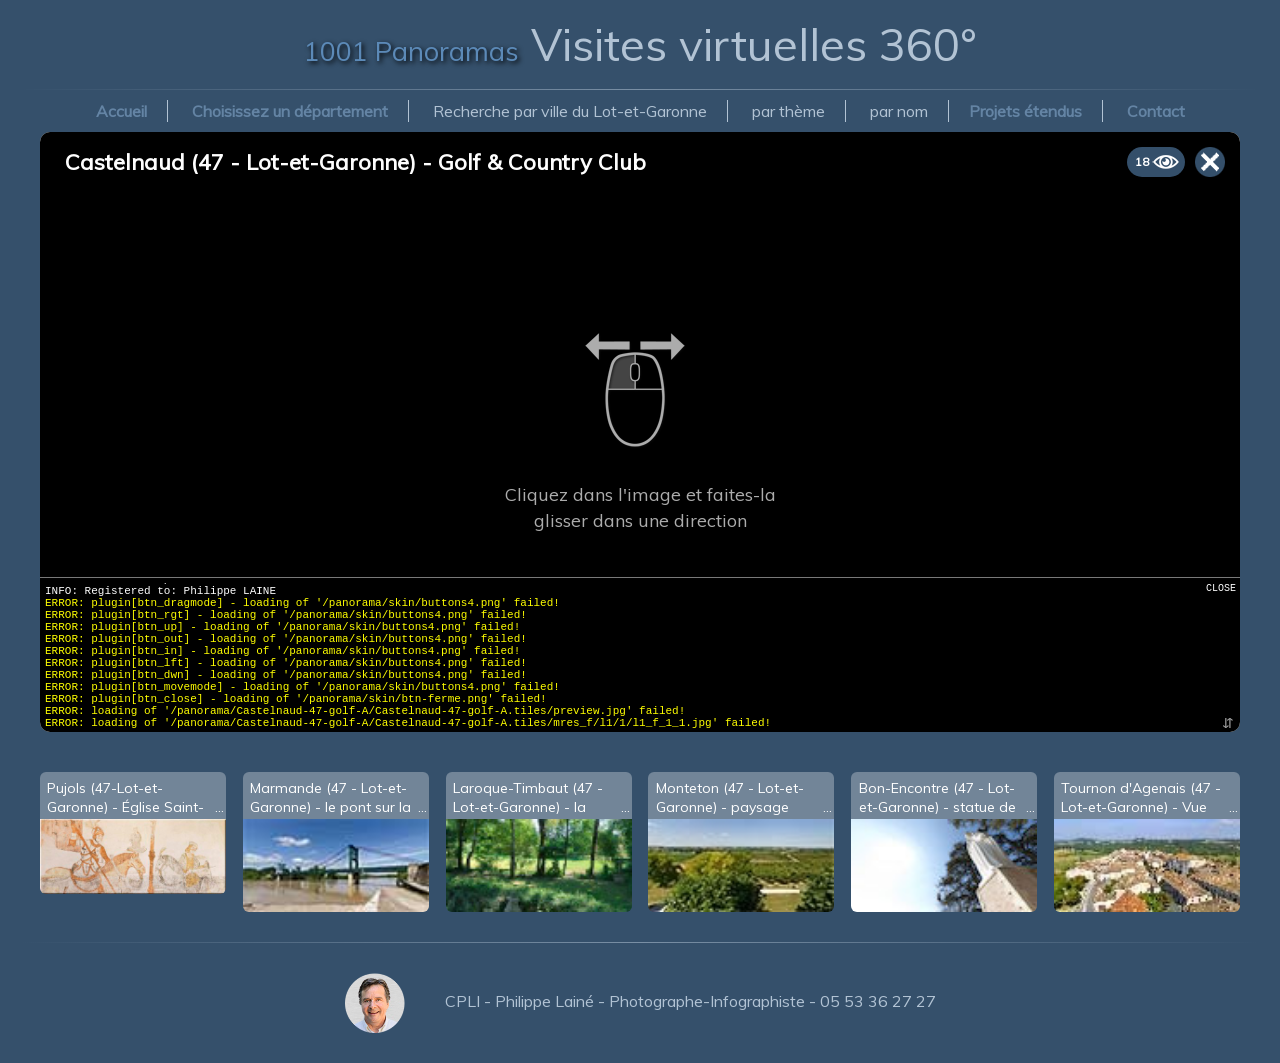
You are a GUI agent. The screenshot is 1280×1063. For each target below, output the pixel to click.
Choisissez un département (290, 111)
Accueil (121, 111)
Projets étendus (1025, 111)
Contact (1156, 111)
